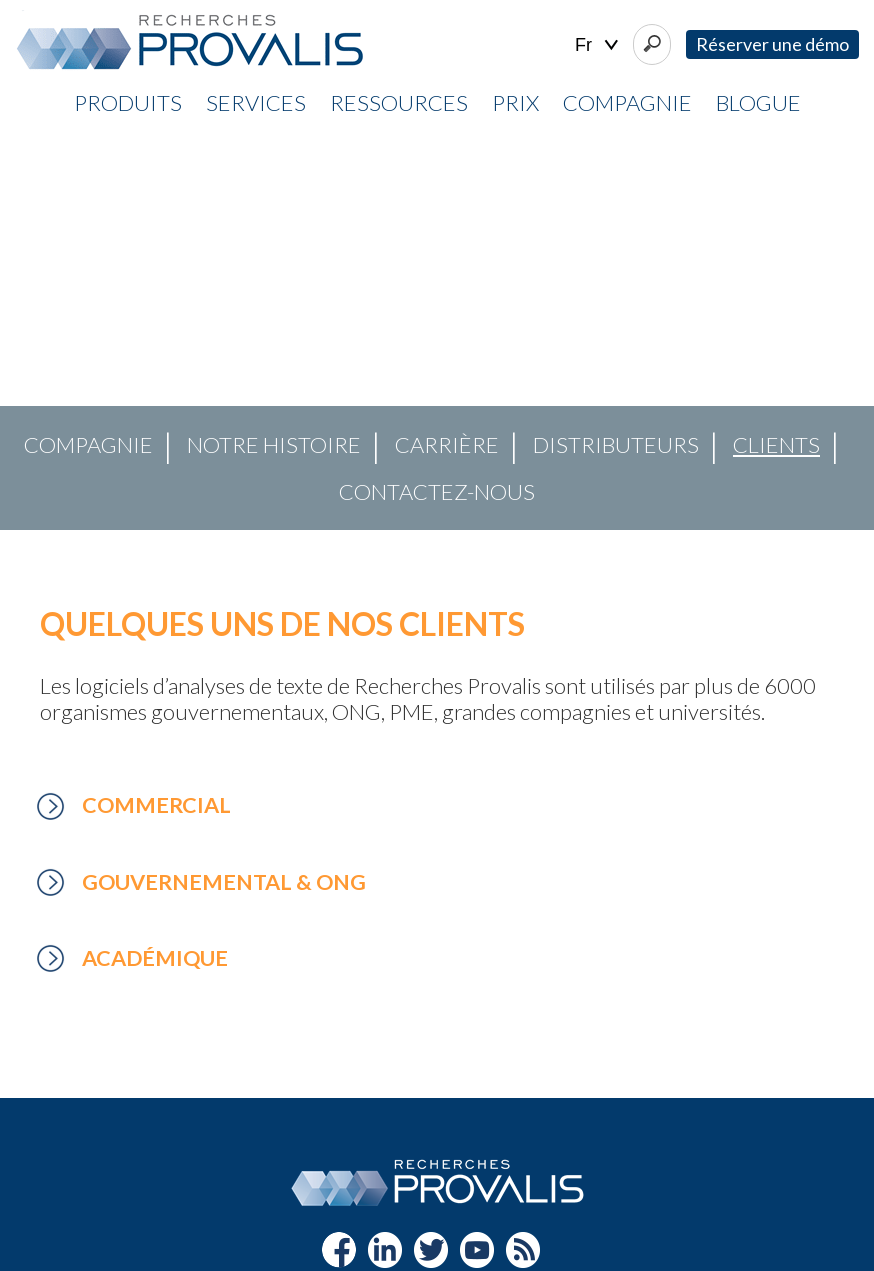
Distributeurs (616, 444)
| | (596, 45)
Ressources (399, 102)
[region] (437, 331)
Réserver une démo (772, 44)
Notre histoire (274, 444)
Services (256, 102)
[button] (31, 330)
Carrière (447, 444)
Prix (515, 102)
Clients (776, 444)
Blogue (758, 102)
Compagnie (627, 102)
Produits (128, 102)
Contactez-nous (437, 491)
